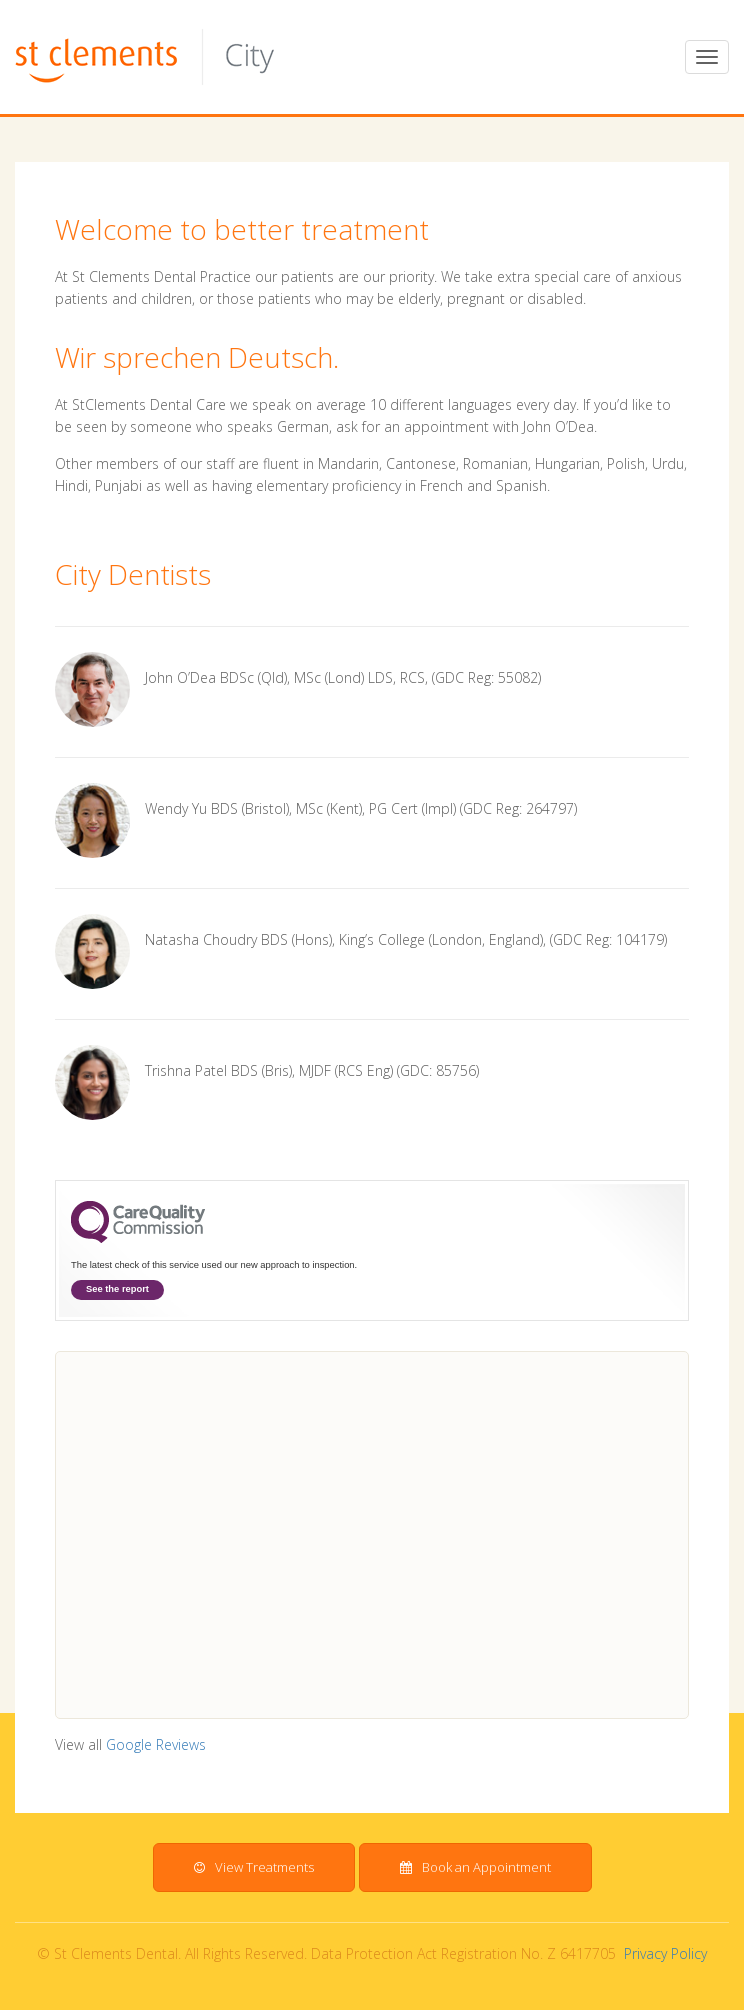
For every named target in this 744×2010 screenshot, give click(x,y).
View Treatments (254, 1867)
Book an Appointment (475, 1867)
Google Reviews (156, 1744)
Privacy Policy (665, 1953)
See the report (117, 1289)
